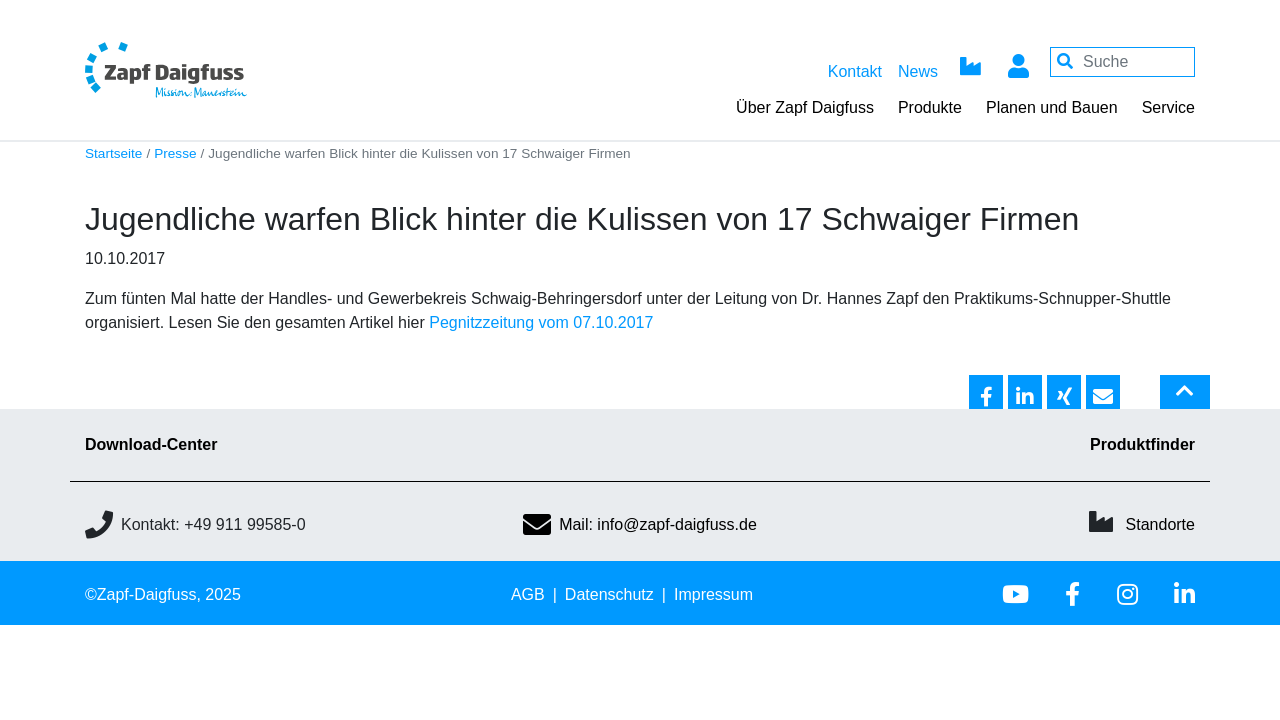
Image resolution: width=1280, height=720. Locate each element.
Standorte (1160, 524)
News (918, 71)
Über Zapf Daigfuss (805, 107)
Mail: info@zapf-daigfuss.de (640, 524)
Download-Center (151, 444)
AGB (528, 594)
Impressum (713, 594)
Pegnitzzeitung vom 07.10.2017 (541, 322)
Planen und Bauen (1052, 107)
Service (1168, 107)
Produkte (930, 107)
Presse (175, 153)
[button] (986, 393)
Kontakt (855, 71)
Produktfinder (1142, 444)
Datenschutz (609, 594)
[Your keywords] (1122, 62)
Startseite (113, 153)
